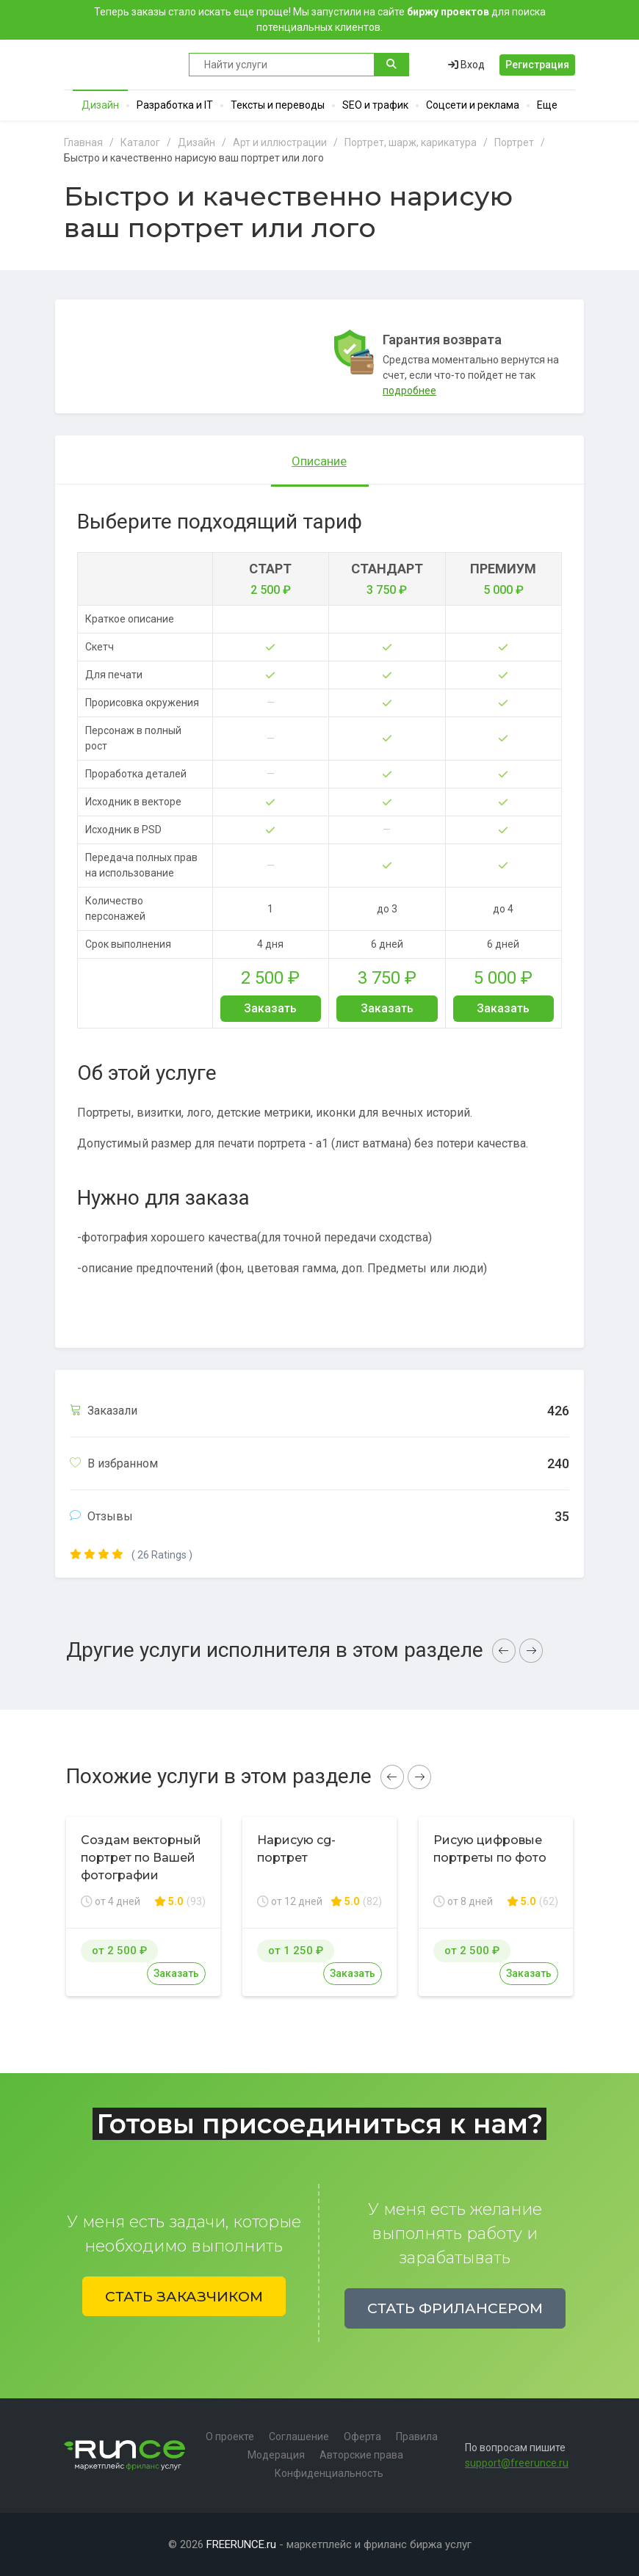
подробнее (409, 390)
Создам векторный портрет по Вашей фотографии (141, 1857)
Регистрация (537, 64)
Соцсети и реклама (472, 105)
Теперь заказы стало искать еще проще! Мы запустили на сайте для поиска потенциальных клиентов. (320, 19)
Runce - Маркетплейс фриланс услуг (119, 65)
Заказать (270, 1008)
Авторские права (361, 2455)
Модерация (276, 2455)
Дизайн (100, 105)
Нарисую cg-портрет (296, 1849)
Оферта (362, 2436)
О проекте (230, 2436)
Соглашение (299, 2436)
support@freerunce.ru (516, 2463)
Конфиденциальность (329, 2473)
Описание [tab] (319, 461)
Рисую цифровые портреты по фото (489, 1849)
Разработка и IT (175, 105)
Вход (466, 64)
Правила (417, 2436)
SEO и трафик (375, 105)
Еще (547, 105)
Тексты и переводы (278, 105)
